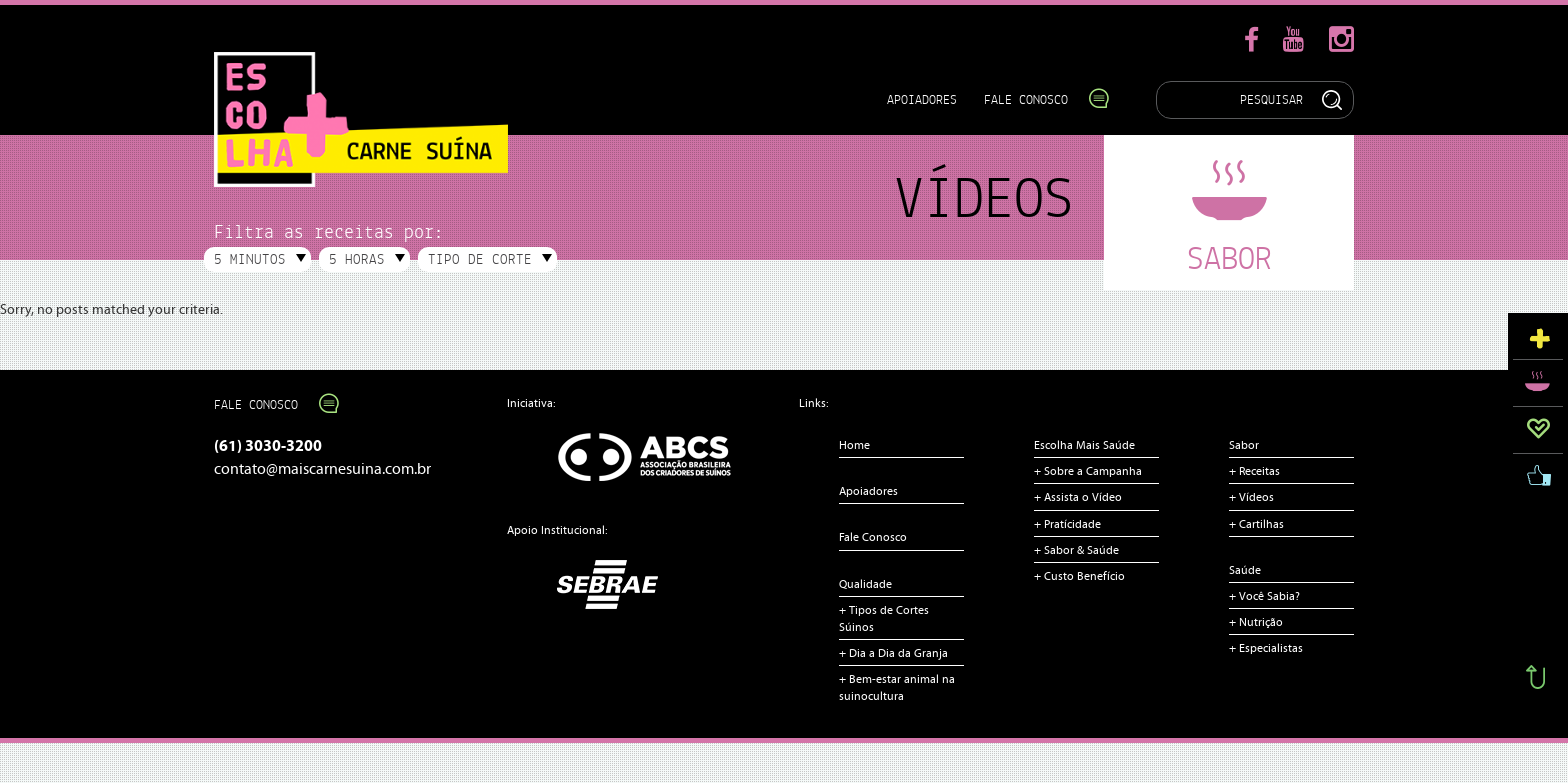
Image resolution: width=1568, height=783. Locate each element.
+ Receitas (1254, 471)
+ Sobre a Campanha (1088, 471)
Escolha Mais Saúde (1084, 445)
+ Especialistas (1266, 648)
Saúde (1245, 570)
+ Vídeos (1251, 497)
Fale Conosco (1036, 99)
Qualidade (865, 584)
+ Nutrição (1256, 622)
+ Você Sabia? (1264, 596)
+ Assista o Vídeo (1078, 497)
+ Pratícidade (1067, 524)
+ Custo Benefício (1079, 576)
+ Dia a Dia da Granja (893, 653)
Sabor (1244, 445)
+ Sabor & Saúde (1076, 550)
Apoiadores (922, 99)
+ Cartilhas (1256, 524)
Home (854, 445)
